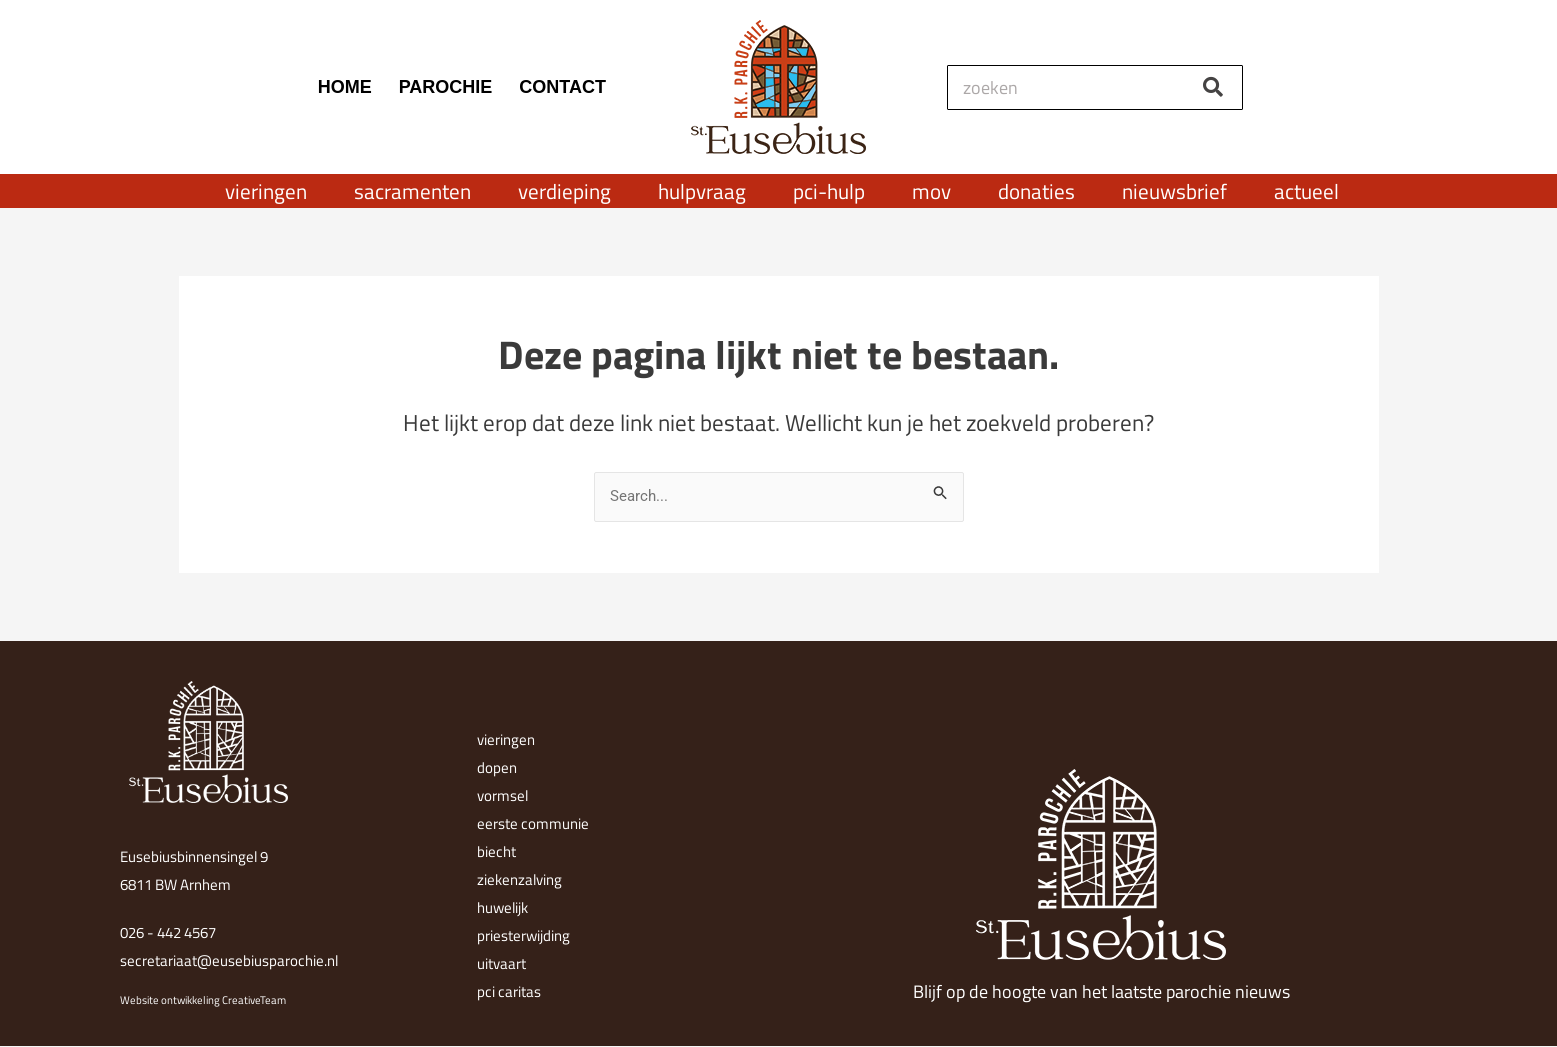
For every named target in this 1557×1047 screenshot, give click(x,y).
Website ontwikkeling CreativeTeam (203, 1000)
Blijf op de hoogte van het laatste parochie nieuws (1101, 991)
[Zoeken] (1213, 87)
